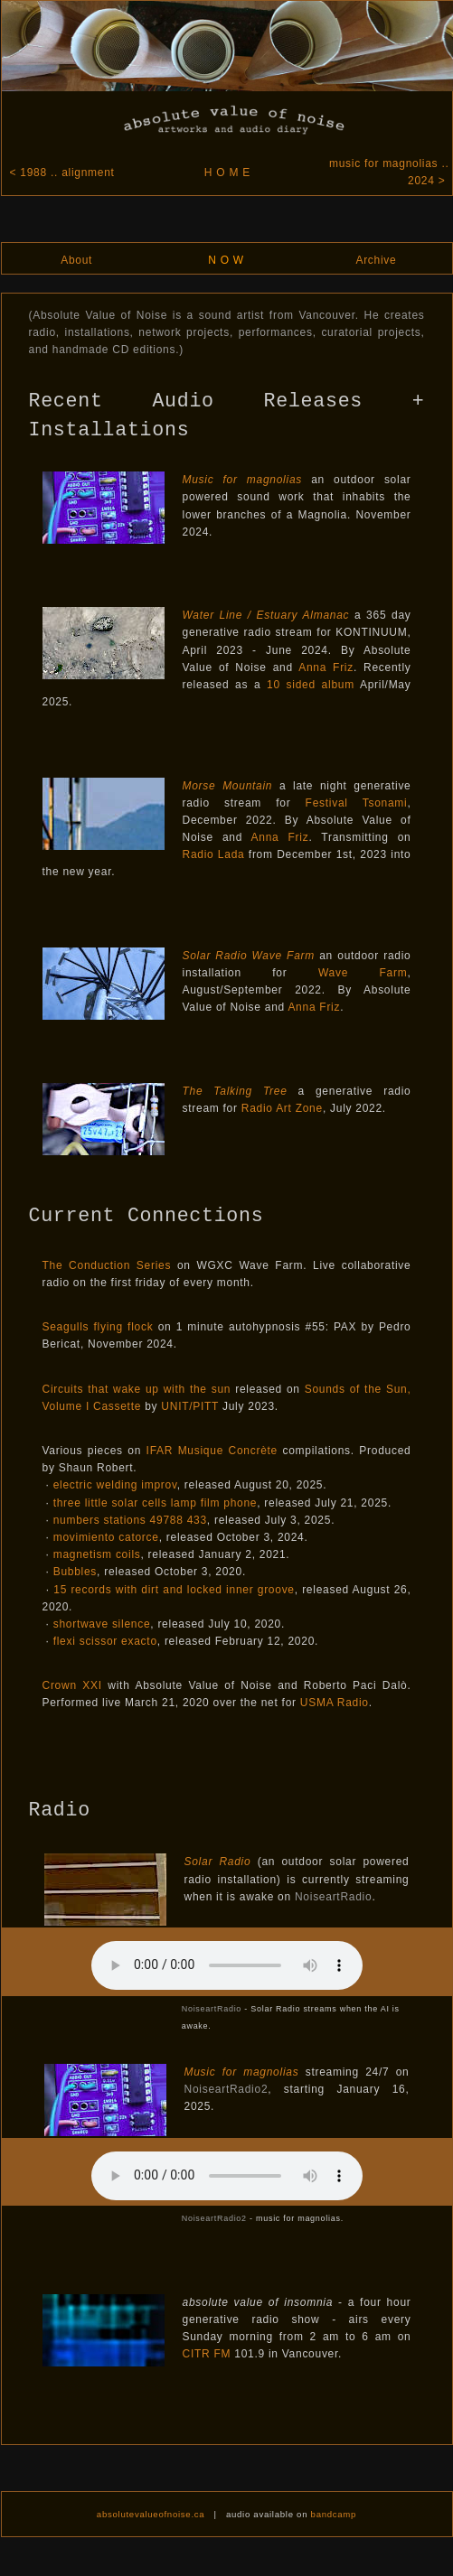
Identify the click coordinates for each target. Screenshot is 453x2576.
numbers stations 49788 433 (130, 1520)
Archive (375, 260)
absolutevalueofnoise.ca (151, 2514)
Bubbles (75, 1571)
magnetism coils (97, 1554)
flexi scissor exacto (105, 1641)
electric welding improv (115, 1485)
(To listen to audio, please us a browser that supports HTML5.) (227, 1965)
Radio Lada (214, 854)
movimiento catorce (106, 1537)
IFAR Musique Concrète (212, 1450)
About (76, 260)
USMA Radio (334, 1702)
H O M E (227, 172)
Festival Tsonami (357, 803)
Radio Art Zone (282, 1108)
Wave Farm (362, 972)
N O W (226, 260)
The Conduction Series (107, 1265)
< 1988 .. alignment (60, 172)
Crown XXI (72, 1685)
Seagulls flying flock (98, 1327)
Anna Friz (326, 667)
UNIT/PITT (190, 1406)
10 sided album (310, 684)
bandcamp (334, 2514)
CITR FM (207, 2353)
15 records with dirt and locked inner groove (174, 1589)
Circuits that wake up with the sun (136, 1389)
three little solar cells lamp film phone (155, 1503)
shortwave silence (102, 1624)
